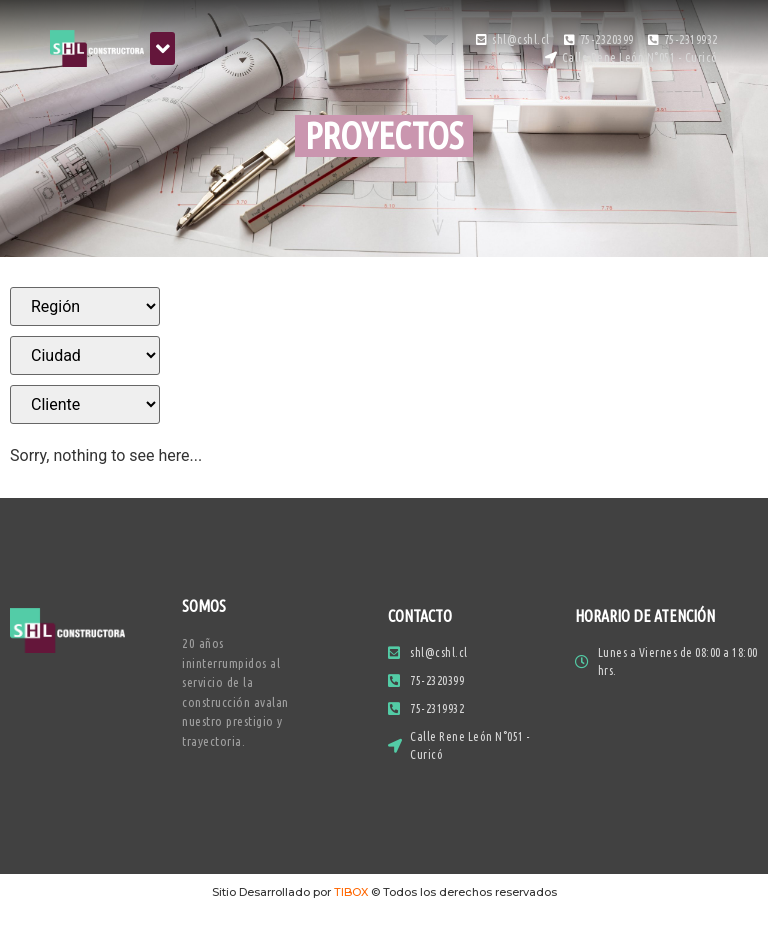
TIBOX (351, 892)
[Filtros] (85, 306)
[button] (162, 48)
